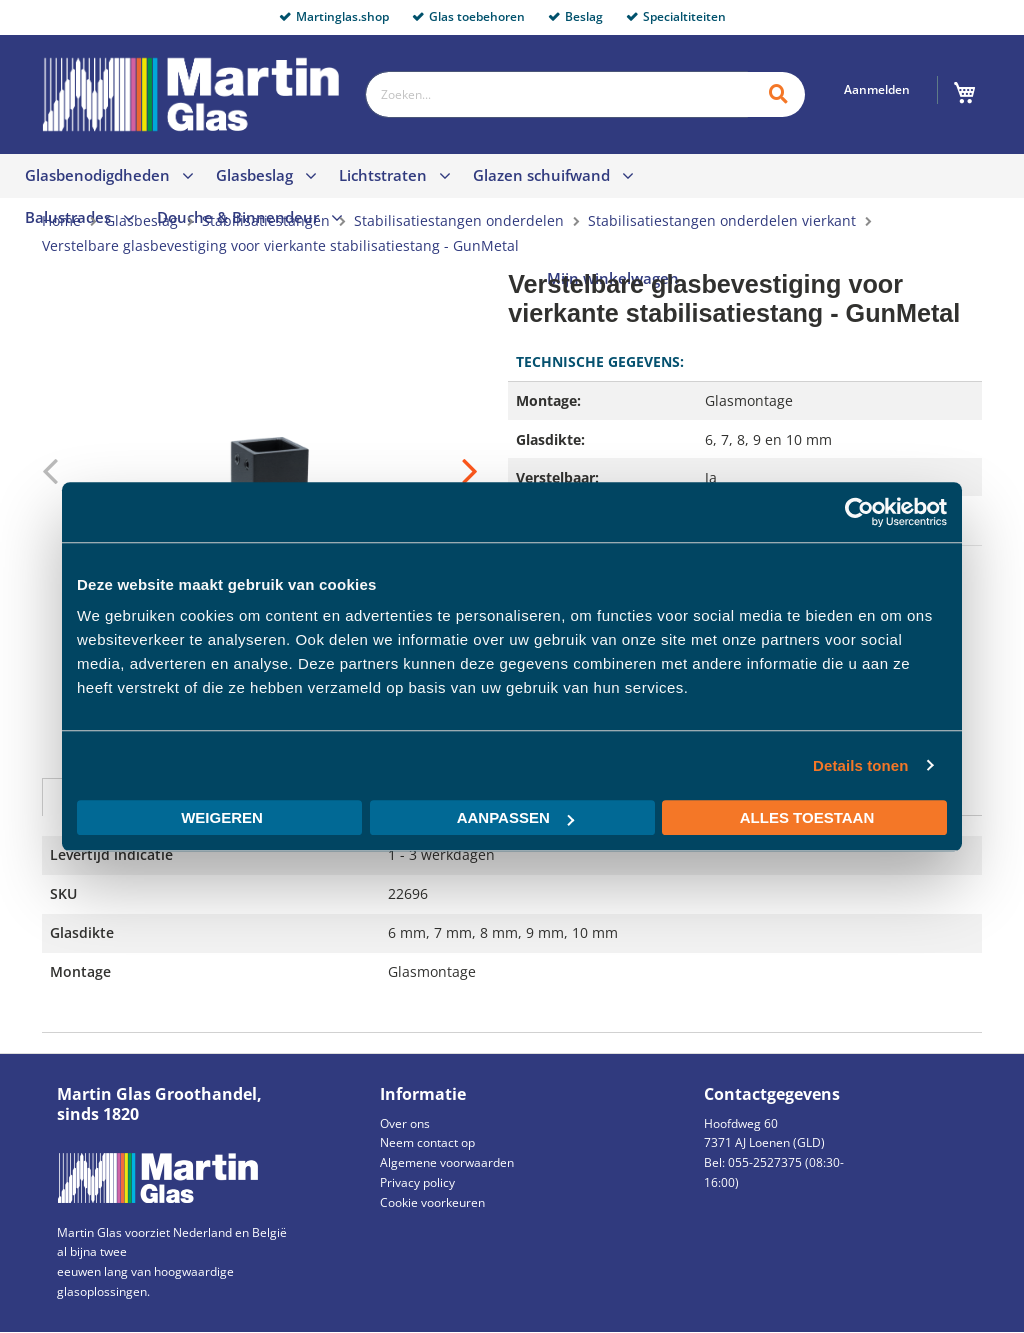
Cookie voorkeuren (432, 1202)
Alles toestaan (807, 817)
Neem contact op (427, 1142)
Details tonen (860, 765)
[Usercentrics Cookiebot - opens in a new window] (859, 512)
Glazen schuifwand (541, 175)
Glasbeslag (254, 175)
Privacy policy (417, 1182)
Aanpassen (515, 817)
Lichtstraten (383, 175)
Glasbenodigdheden (97, 175)
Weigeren (222, 817)
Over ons (405, 1123)
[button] (438, 473)
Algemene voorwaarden (447, 1162)
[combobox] (556, 94)
